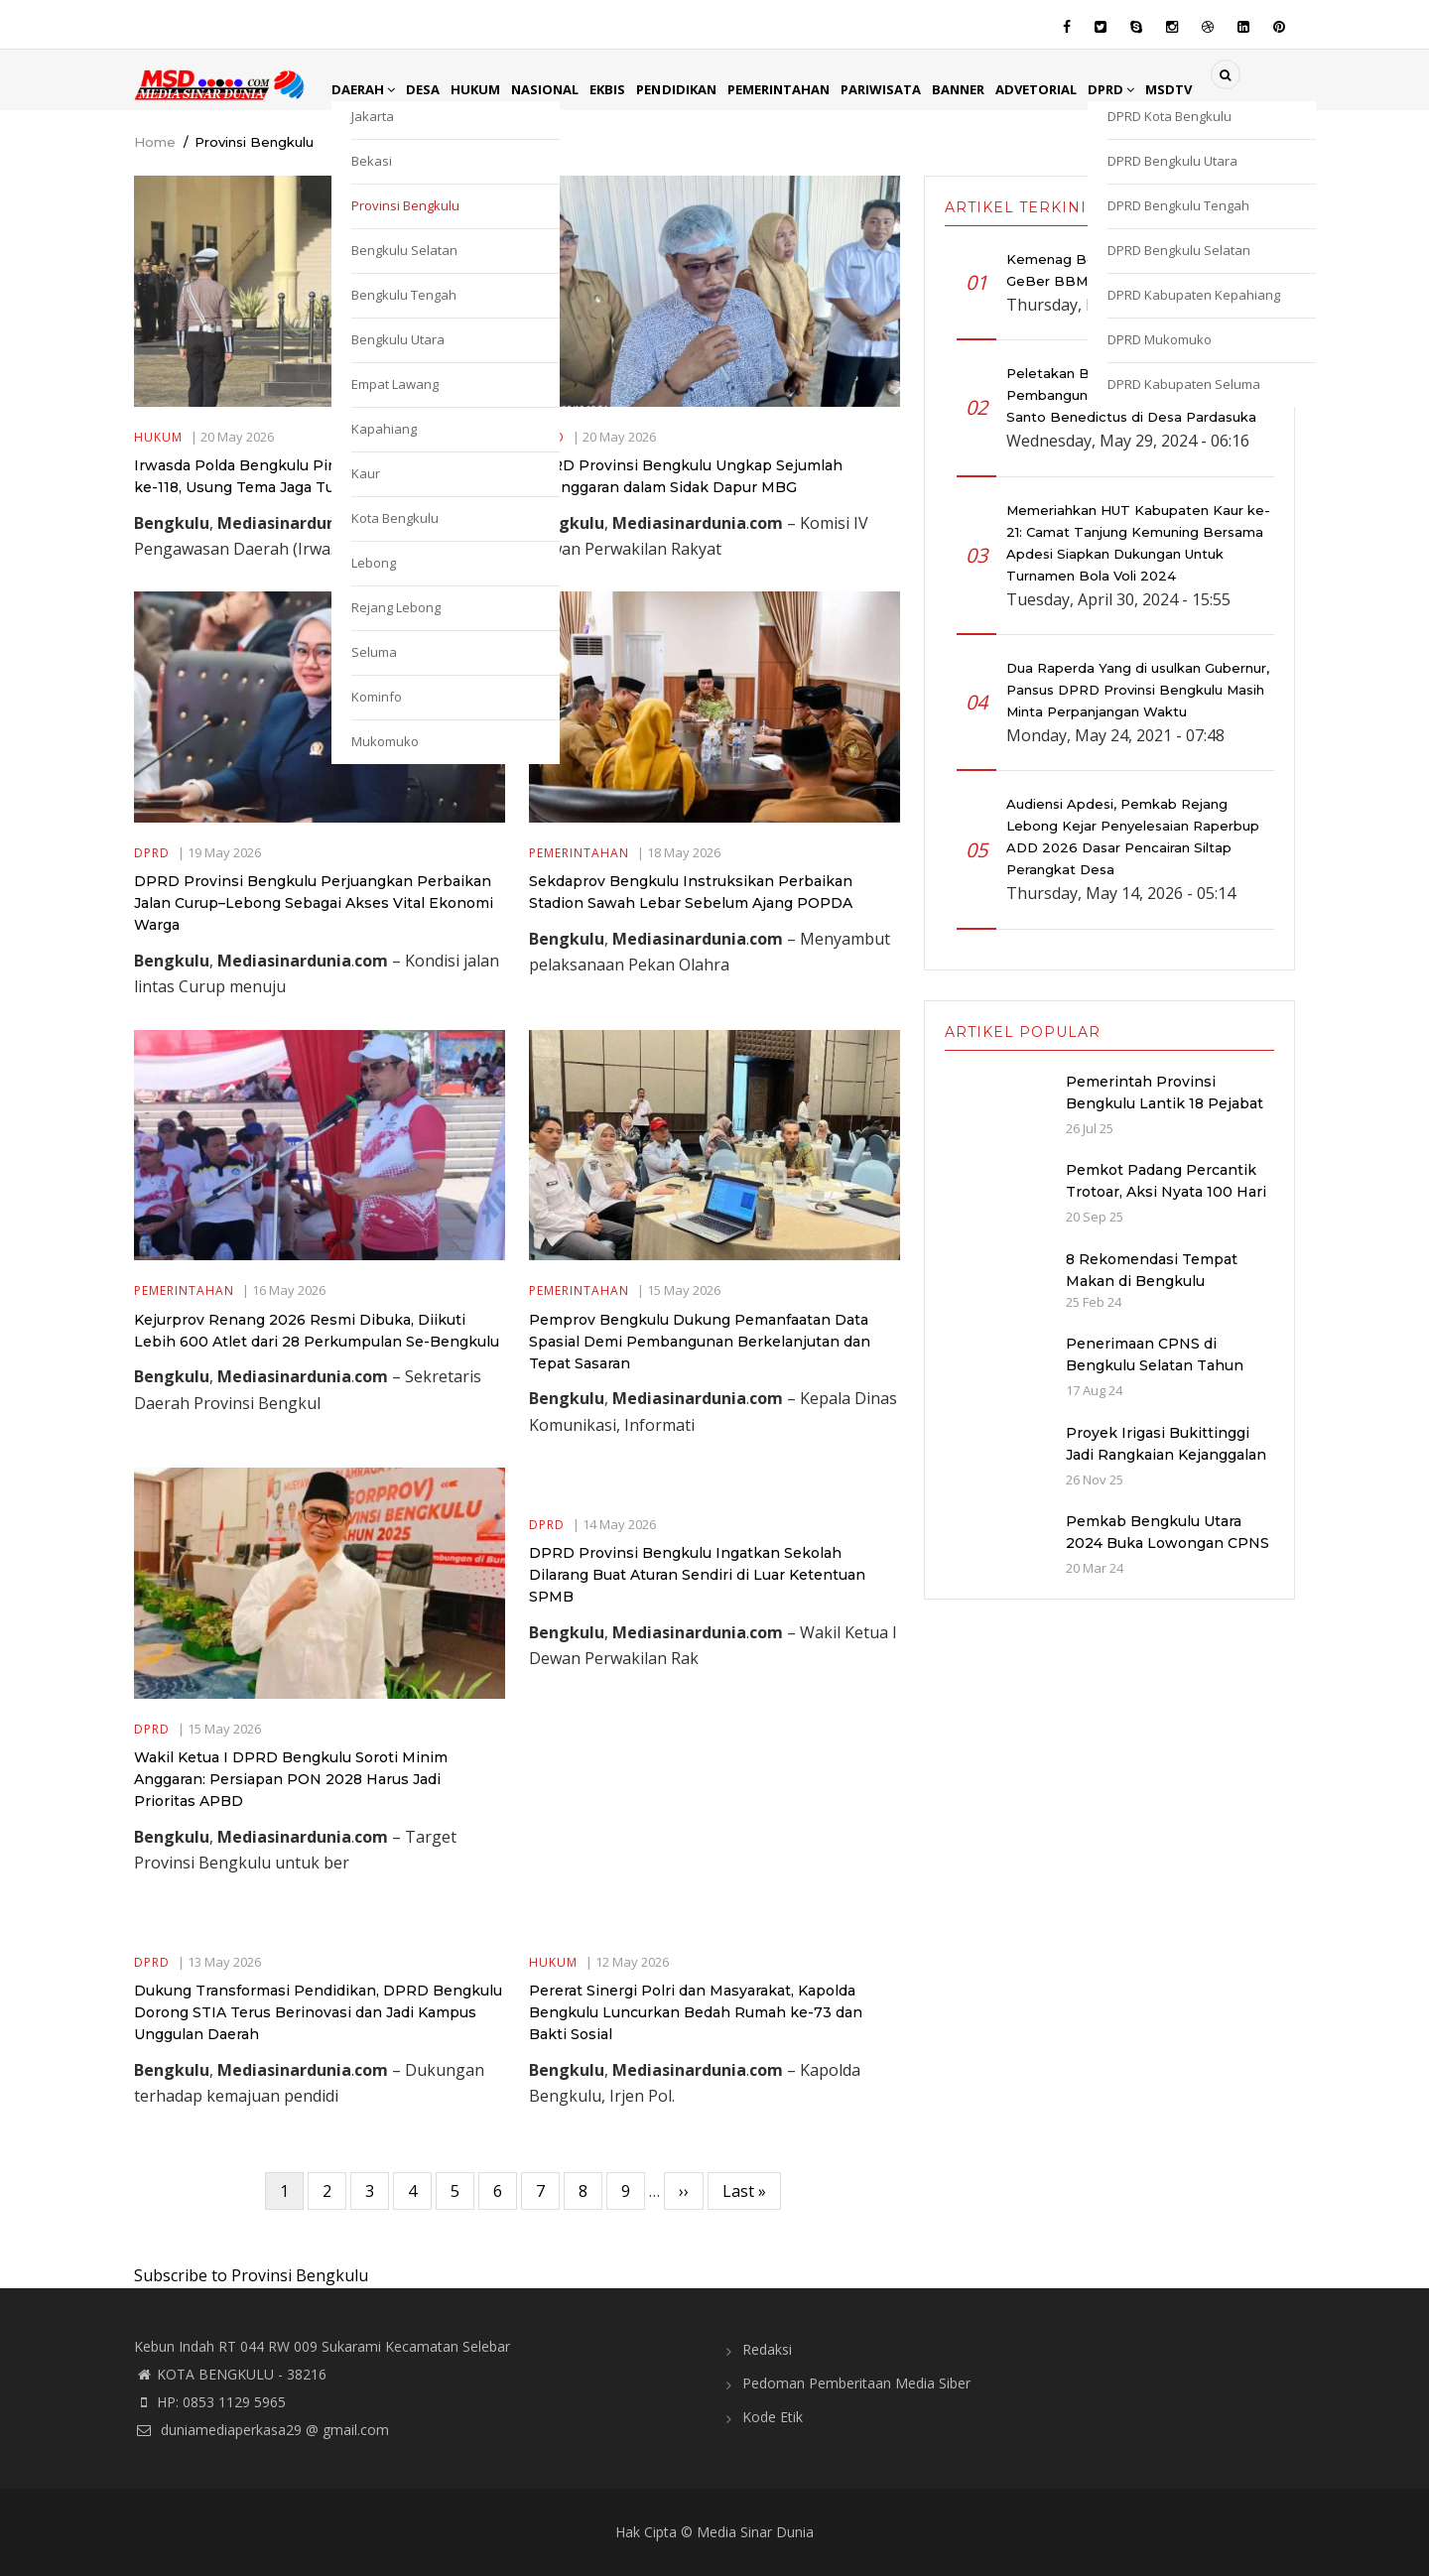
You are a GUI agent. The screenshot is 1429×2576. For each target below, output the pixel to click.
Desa (428, 89)
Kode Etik (772, 2416)
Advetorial (1071, 89)
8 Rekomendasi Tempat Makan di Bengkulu (1151, 1270)
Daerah (365, 89)
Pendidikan (693, 89)
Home (155, 142)
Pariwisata (908, 89)
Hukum (482, 89)
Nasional (555, 89)
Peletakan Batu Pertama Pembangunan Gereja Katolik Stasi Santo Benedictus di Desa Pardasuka (1131, 395)
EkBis (621, 89)
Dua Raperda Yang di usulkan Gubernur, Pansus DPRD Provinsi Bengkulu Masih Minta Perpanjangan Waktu (1137, 689)
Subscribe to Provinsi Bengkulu (251, 2275)
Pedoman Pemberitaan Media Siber (856, 2383)
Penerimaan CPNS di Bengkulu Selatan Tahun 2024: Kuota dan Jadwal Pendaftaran (1154, 1376)
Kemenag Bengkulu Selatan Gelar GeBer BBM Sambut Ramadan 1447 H (1132, 270)
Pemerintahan (800, 89)
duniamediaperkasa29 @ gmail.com (261, 2429)
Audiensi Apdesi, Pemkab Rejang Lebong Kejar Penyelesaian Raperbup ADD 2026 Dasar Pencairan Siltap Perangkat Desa (1132, 836)
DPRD (1150, 89)
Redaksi (767, 2349)
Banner (989, 89)
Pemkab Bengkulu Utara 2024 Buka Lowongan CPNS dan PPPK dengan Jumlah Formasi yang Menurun (1167, 1554)
